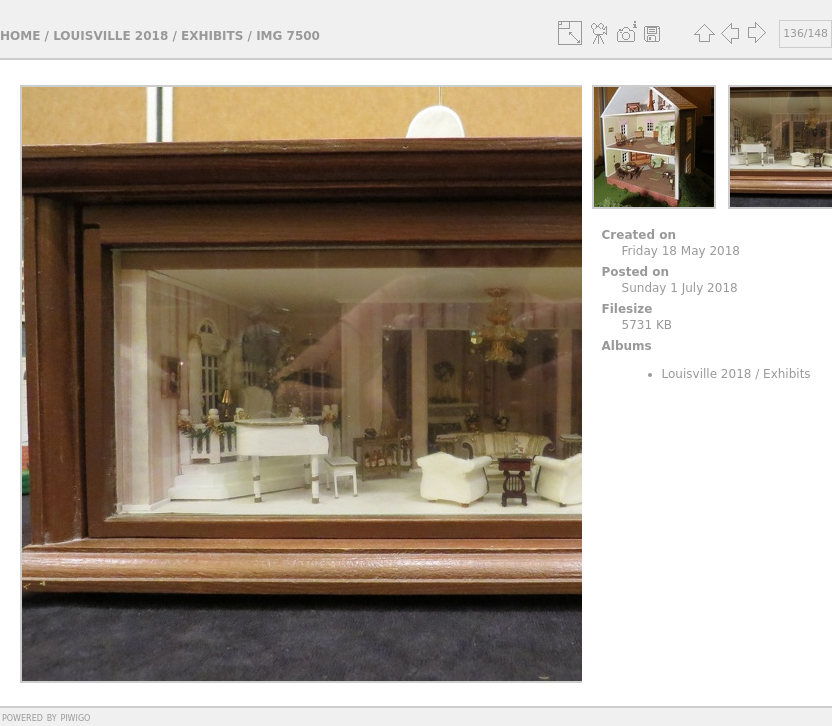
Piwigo (75, 717)
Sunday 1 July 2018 (680, 288)
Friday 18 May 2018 (681, 251)
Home (20, 36)
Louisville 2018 (110, 36)
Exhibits (212, 36)
